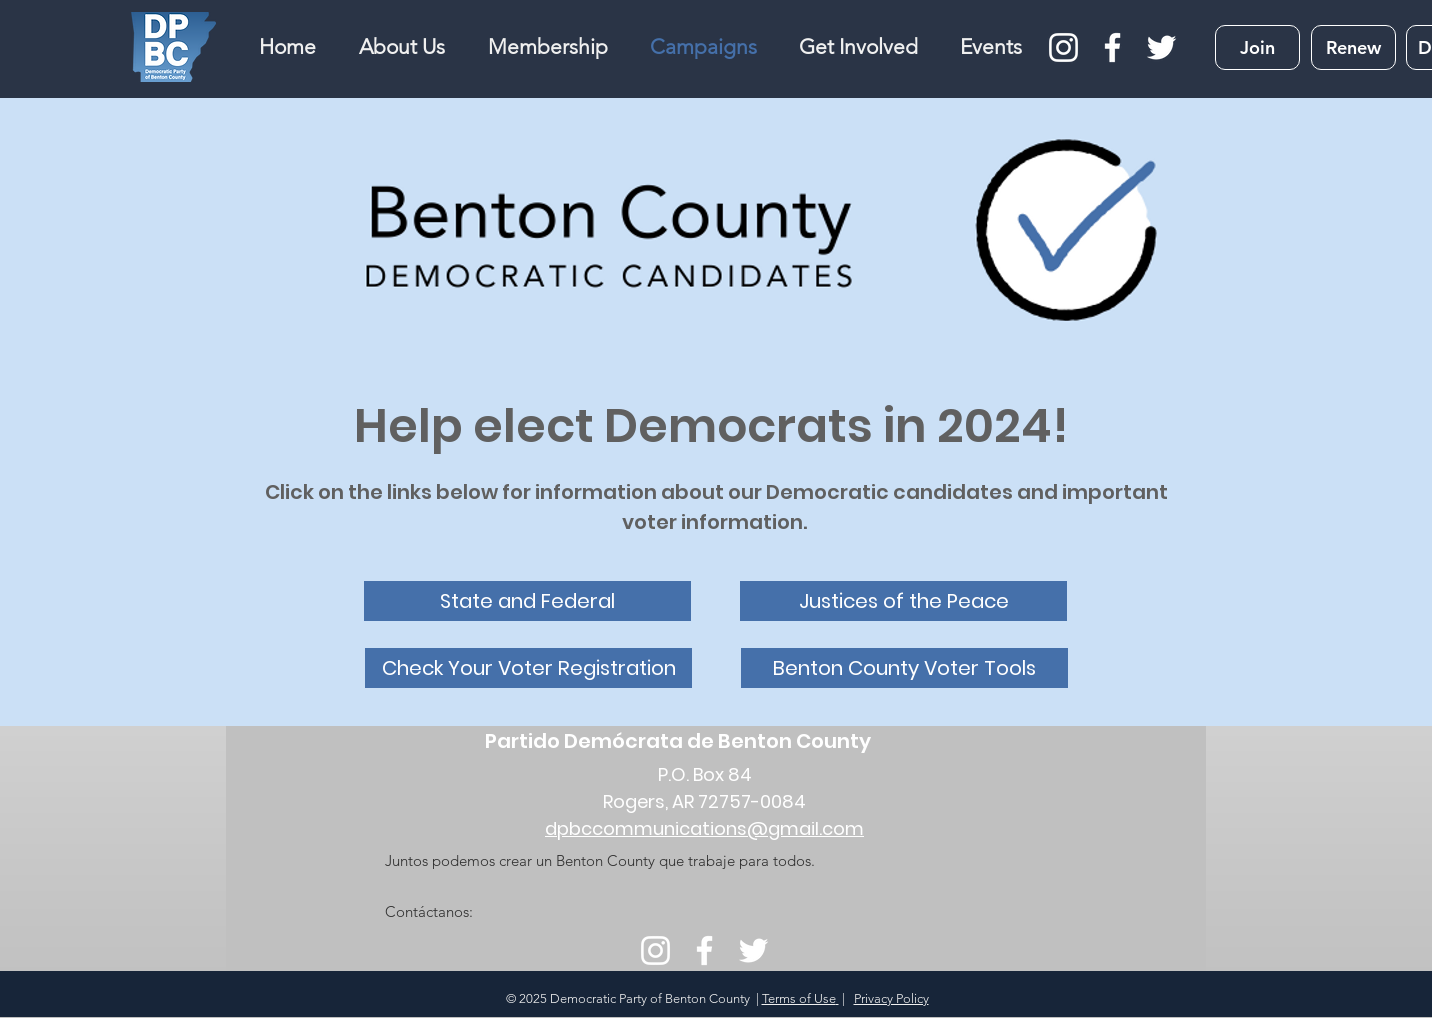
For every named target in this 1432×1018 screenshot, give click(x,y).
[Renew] (1353, 47)
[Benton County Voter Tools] (904, 668)
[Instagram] (1063, 47)
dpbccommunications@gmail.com (704, 828)
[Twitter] (1161, 47)
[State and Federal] (527, 601)
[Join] (1257, 47)
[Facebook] (1112, 47)
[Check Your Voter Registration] (528, 668)
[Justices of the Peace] (903, 601)
